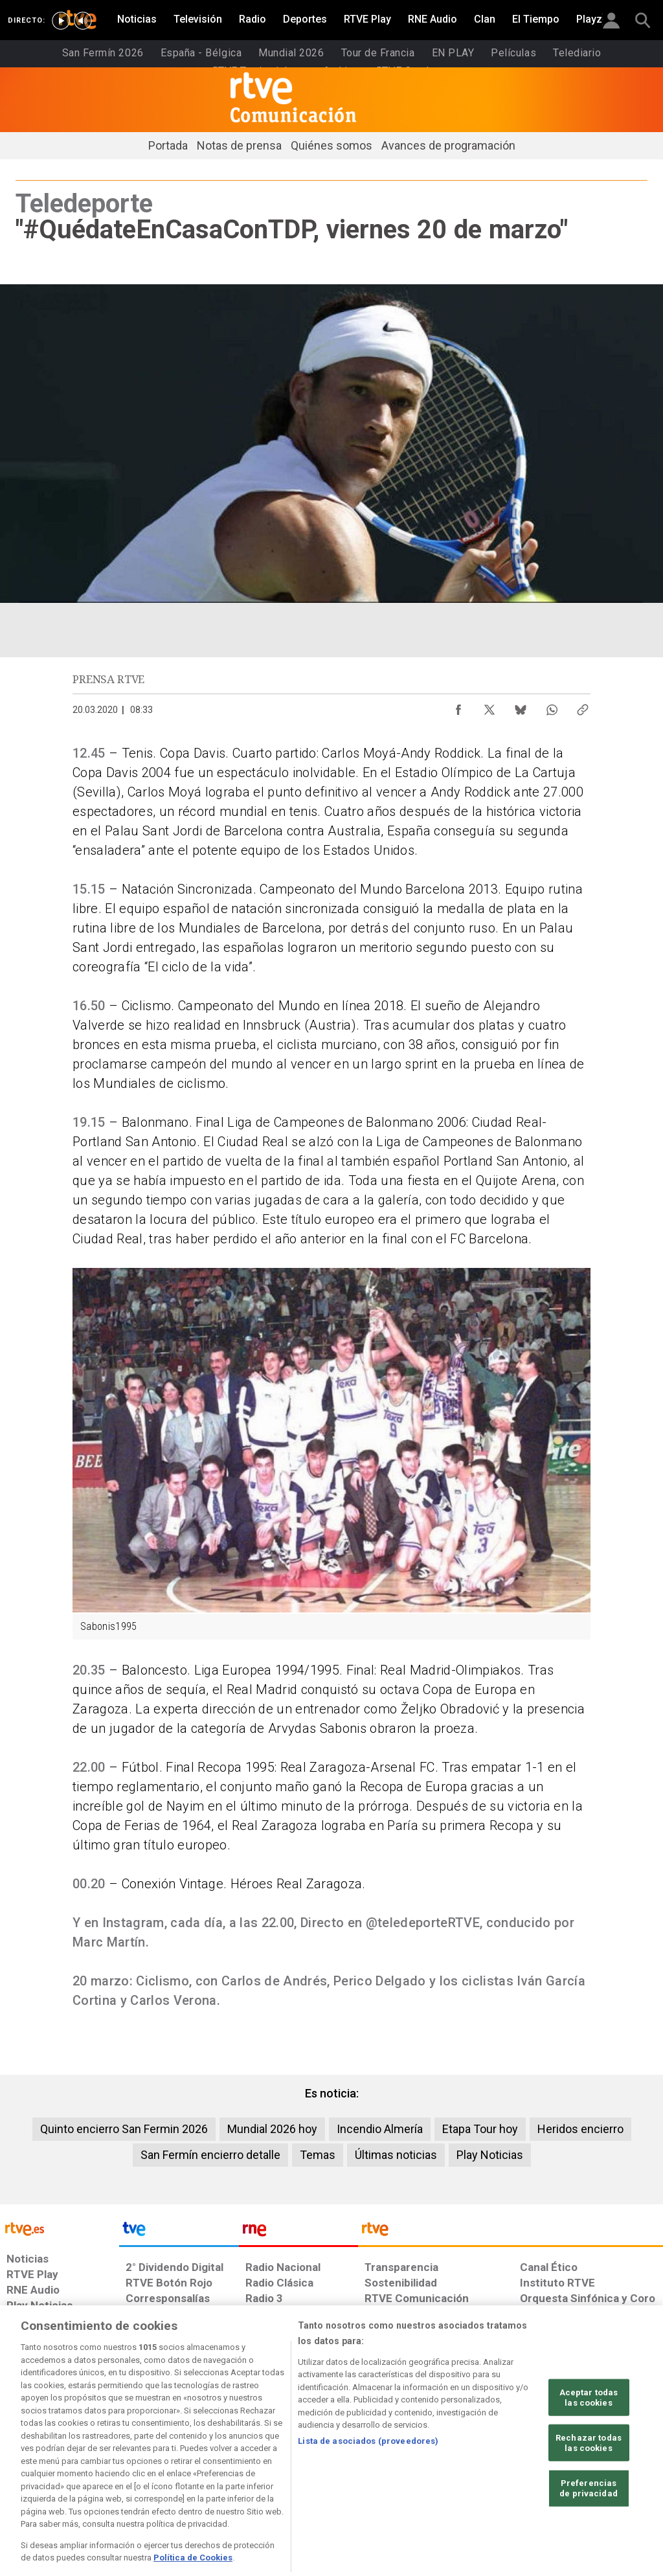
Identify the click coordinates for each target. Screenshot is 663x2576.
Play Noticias (489, 2155)
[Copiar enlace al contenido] (582, 706)
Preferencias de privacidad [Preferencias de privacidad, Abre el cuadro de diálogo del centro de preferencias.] (588, 2525)
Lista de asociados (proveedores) (368, 2478)
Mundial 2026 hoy (272, 2129)
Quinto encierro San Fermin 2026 (124, 2129)
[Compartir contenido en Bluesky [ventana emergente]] (520, 706)
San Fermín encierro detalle (210, 2155)
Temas (317, 2155)
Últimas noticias (396, 2155)
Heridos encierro (580, 2129)
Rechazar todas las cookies (589, 2480)
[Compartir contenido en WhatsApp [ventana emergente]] (551, 706)
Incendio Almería (380, 2129)
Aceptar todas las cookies (588, 2434)
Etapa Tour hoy (480, 2129)
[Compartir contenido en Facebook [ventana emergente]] (458, 706)
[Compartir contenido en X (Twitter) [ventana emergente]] (489, 706)
